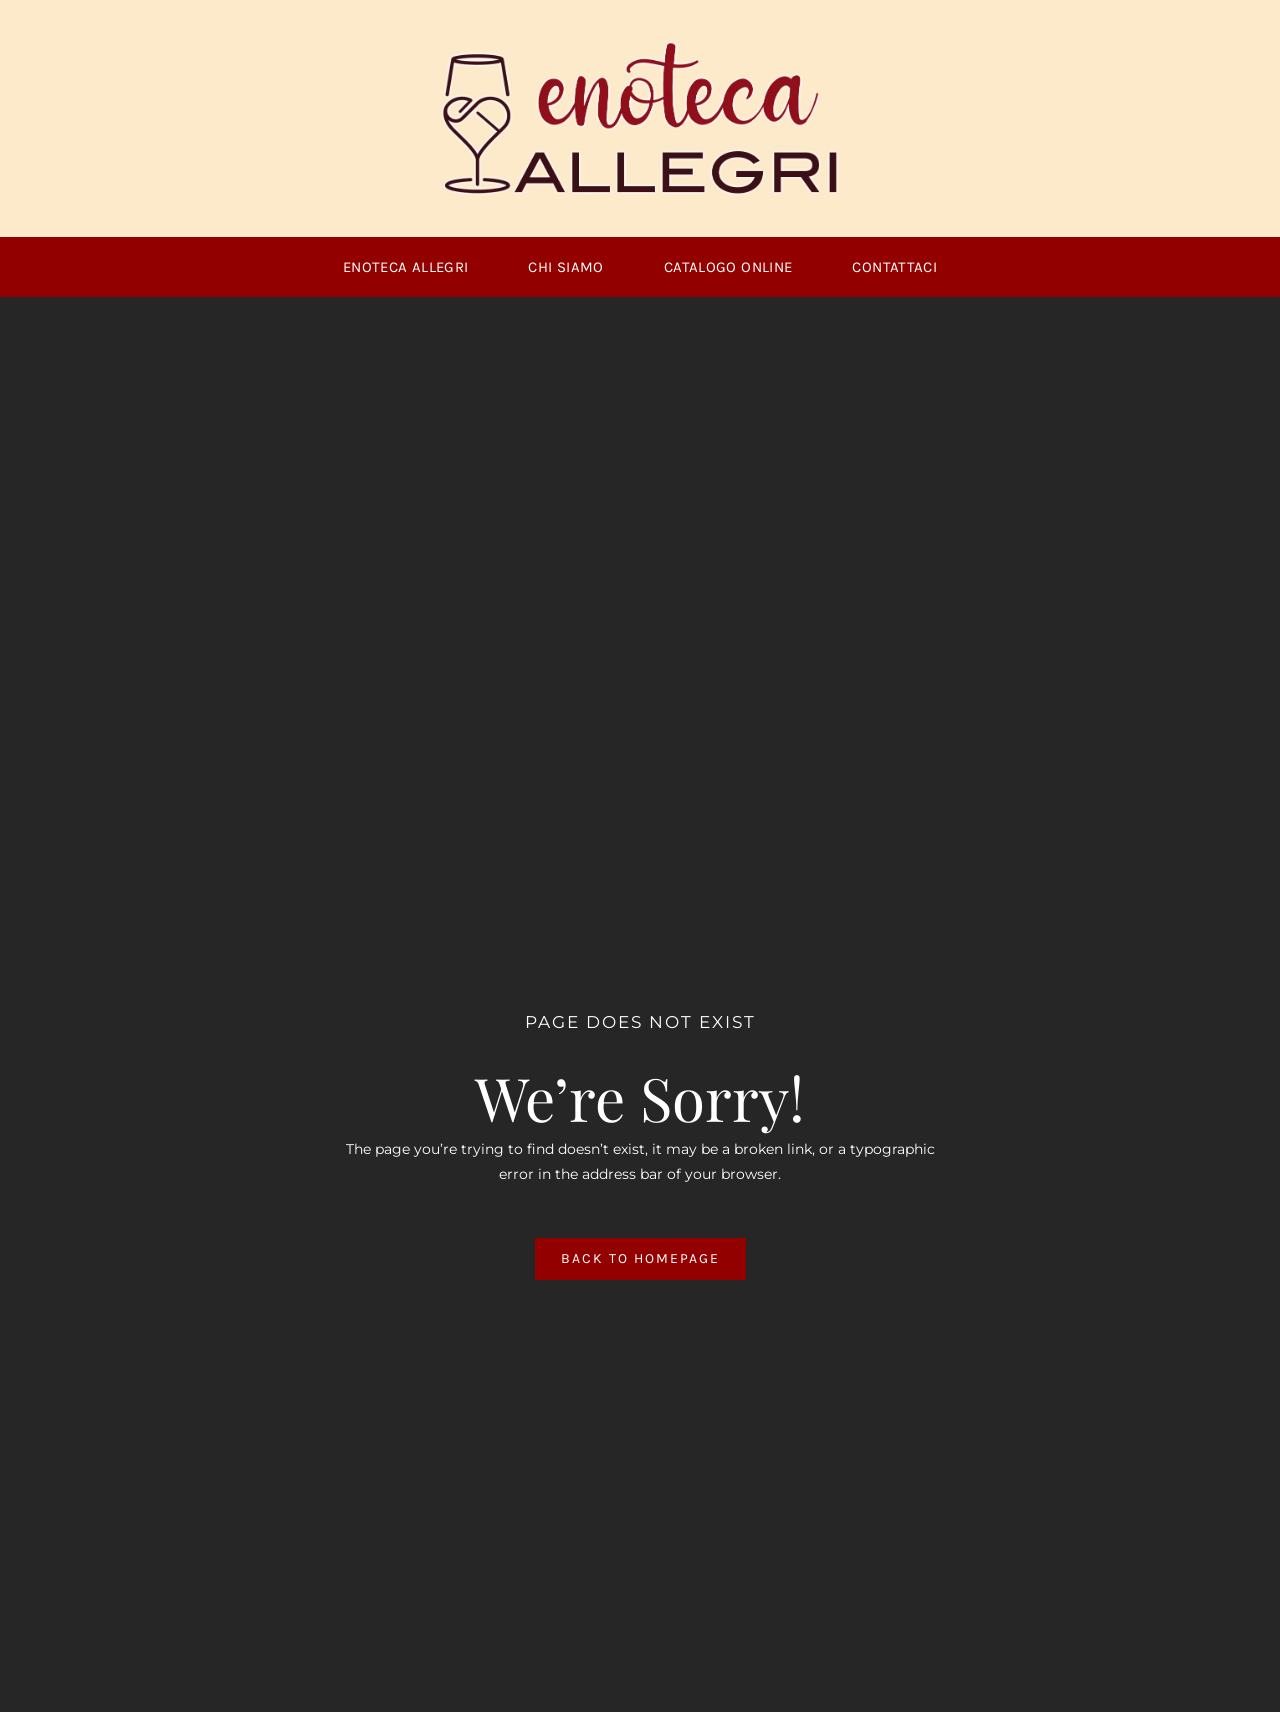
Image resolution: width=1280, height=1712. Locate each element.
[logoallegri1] (640, 47)
